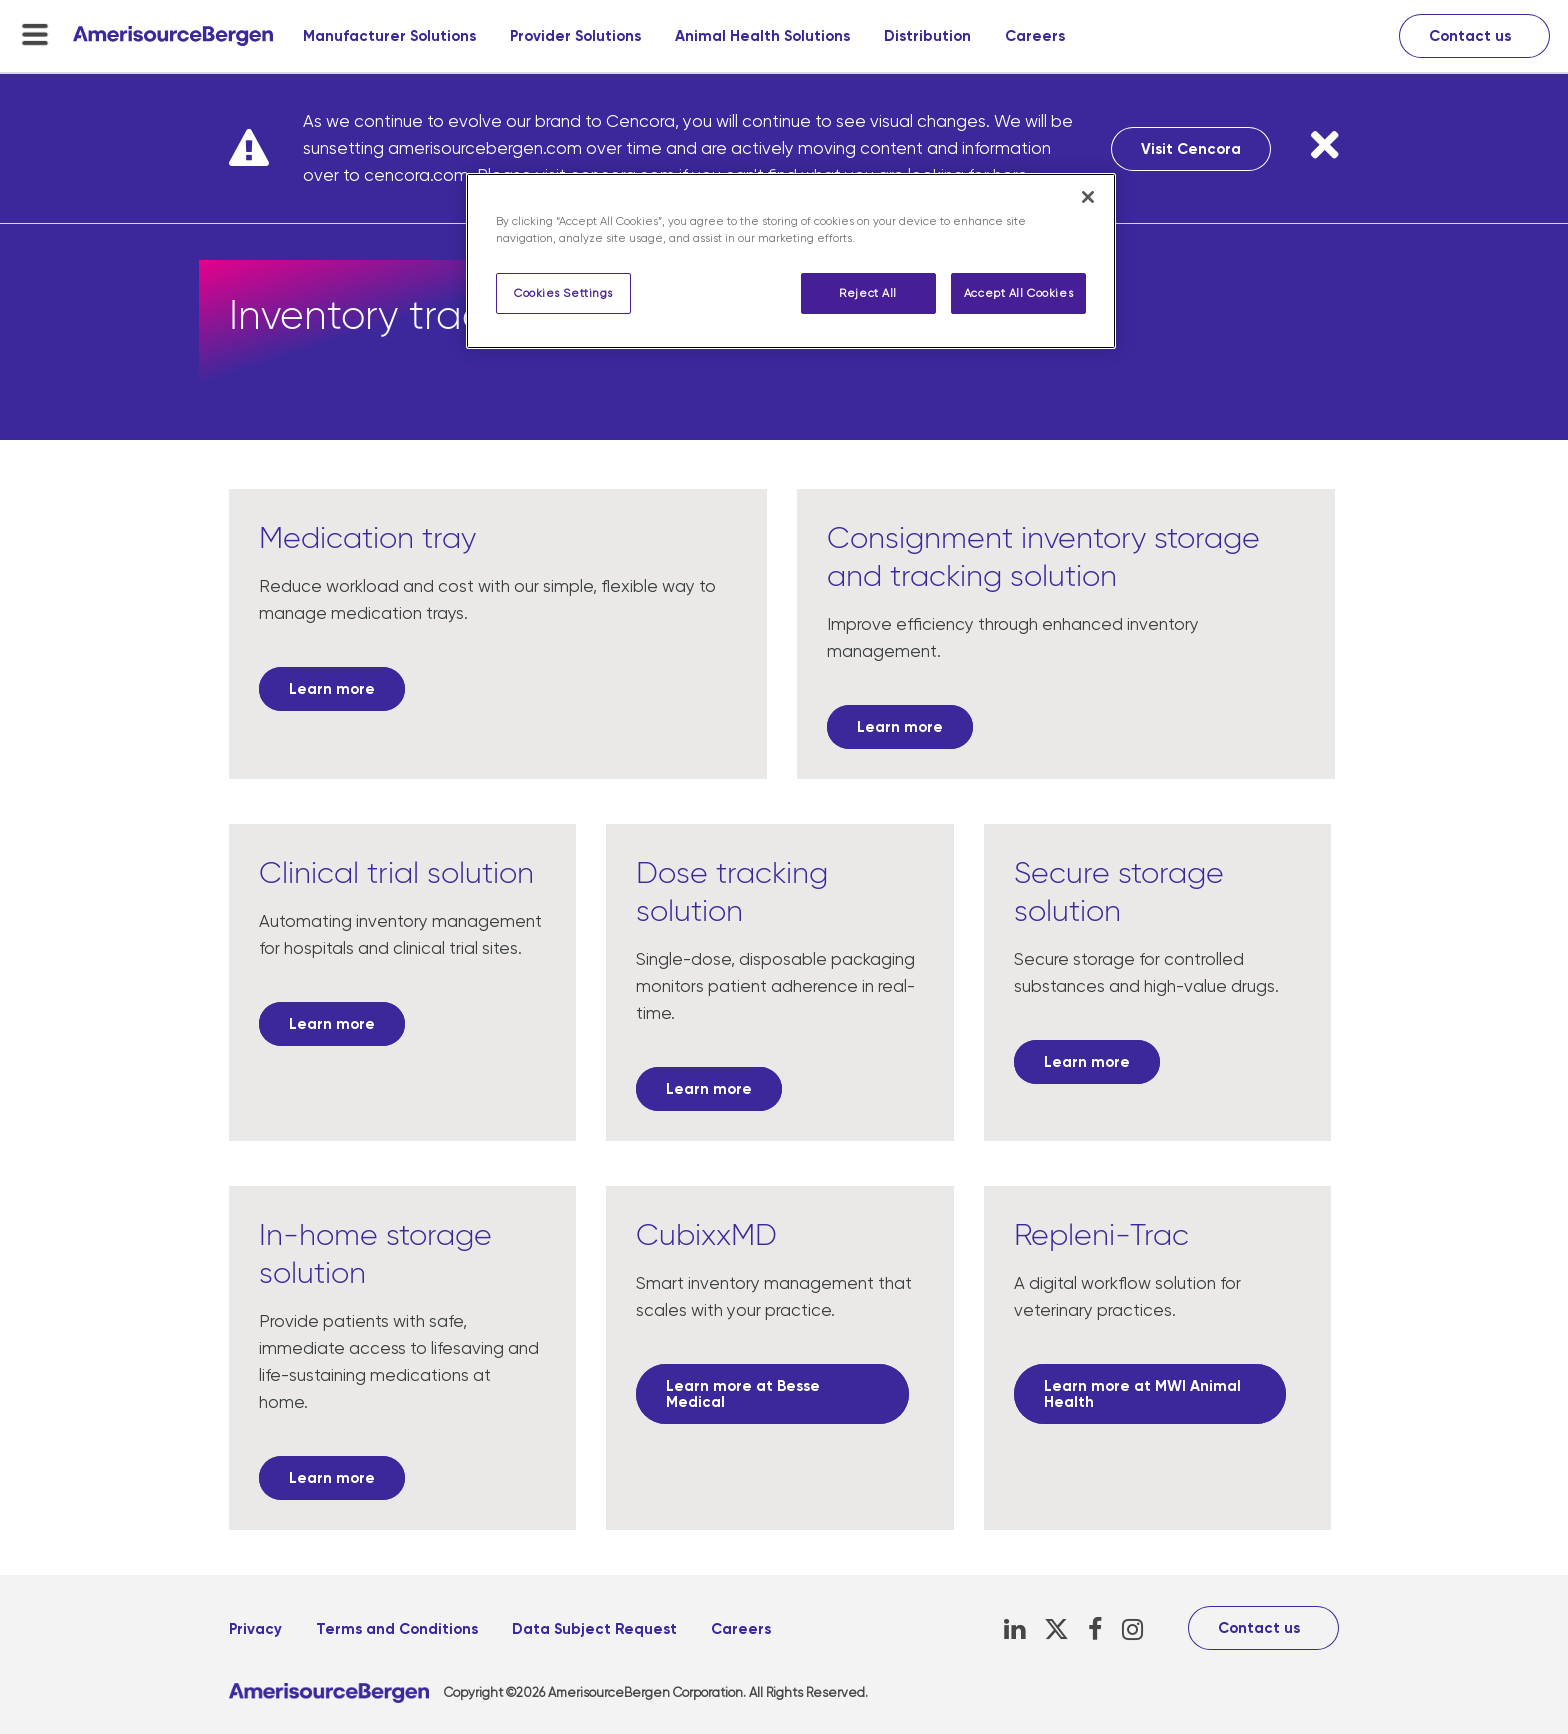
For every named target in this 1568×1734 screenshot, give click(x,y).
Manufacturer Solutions (389, 36)
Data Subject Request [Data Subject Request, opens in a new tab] (594, 1629)
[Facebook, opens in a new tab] (1095, 1629)
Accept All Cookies (1018, 293)
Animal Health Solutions (762, 36)
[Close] (1088, 197)
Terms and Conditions (397, 1629)
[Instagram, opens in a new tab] (1132, 1629)
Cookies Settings (563, 293)
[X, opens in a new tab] (1056, 1629)
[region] (791, 261)
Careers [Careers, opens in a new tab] (1035, 36)
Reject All (868, 293)
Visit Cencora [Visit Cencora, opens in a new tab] (1191, 149)
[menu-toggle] (35, 34)
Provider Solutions (575, 36)
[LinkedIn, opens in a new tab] (1014, 1629)
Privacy (255, 1629)
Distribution (927, 36)
